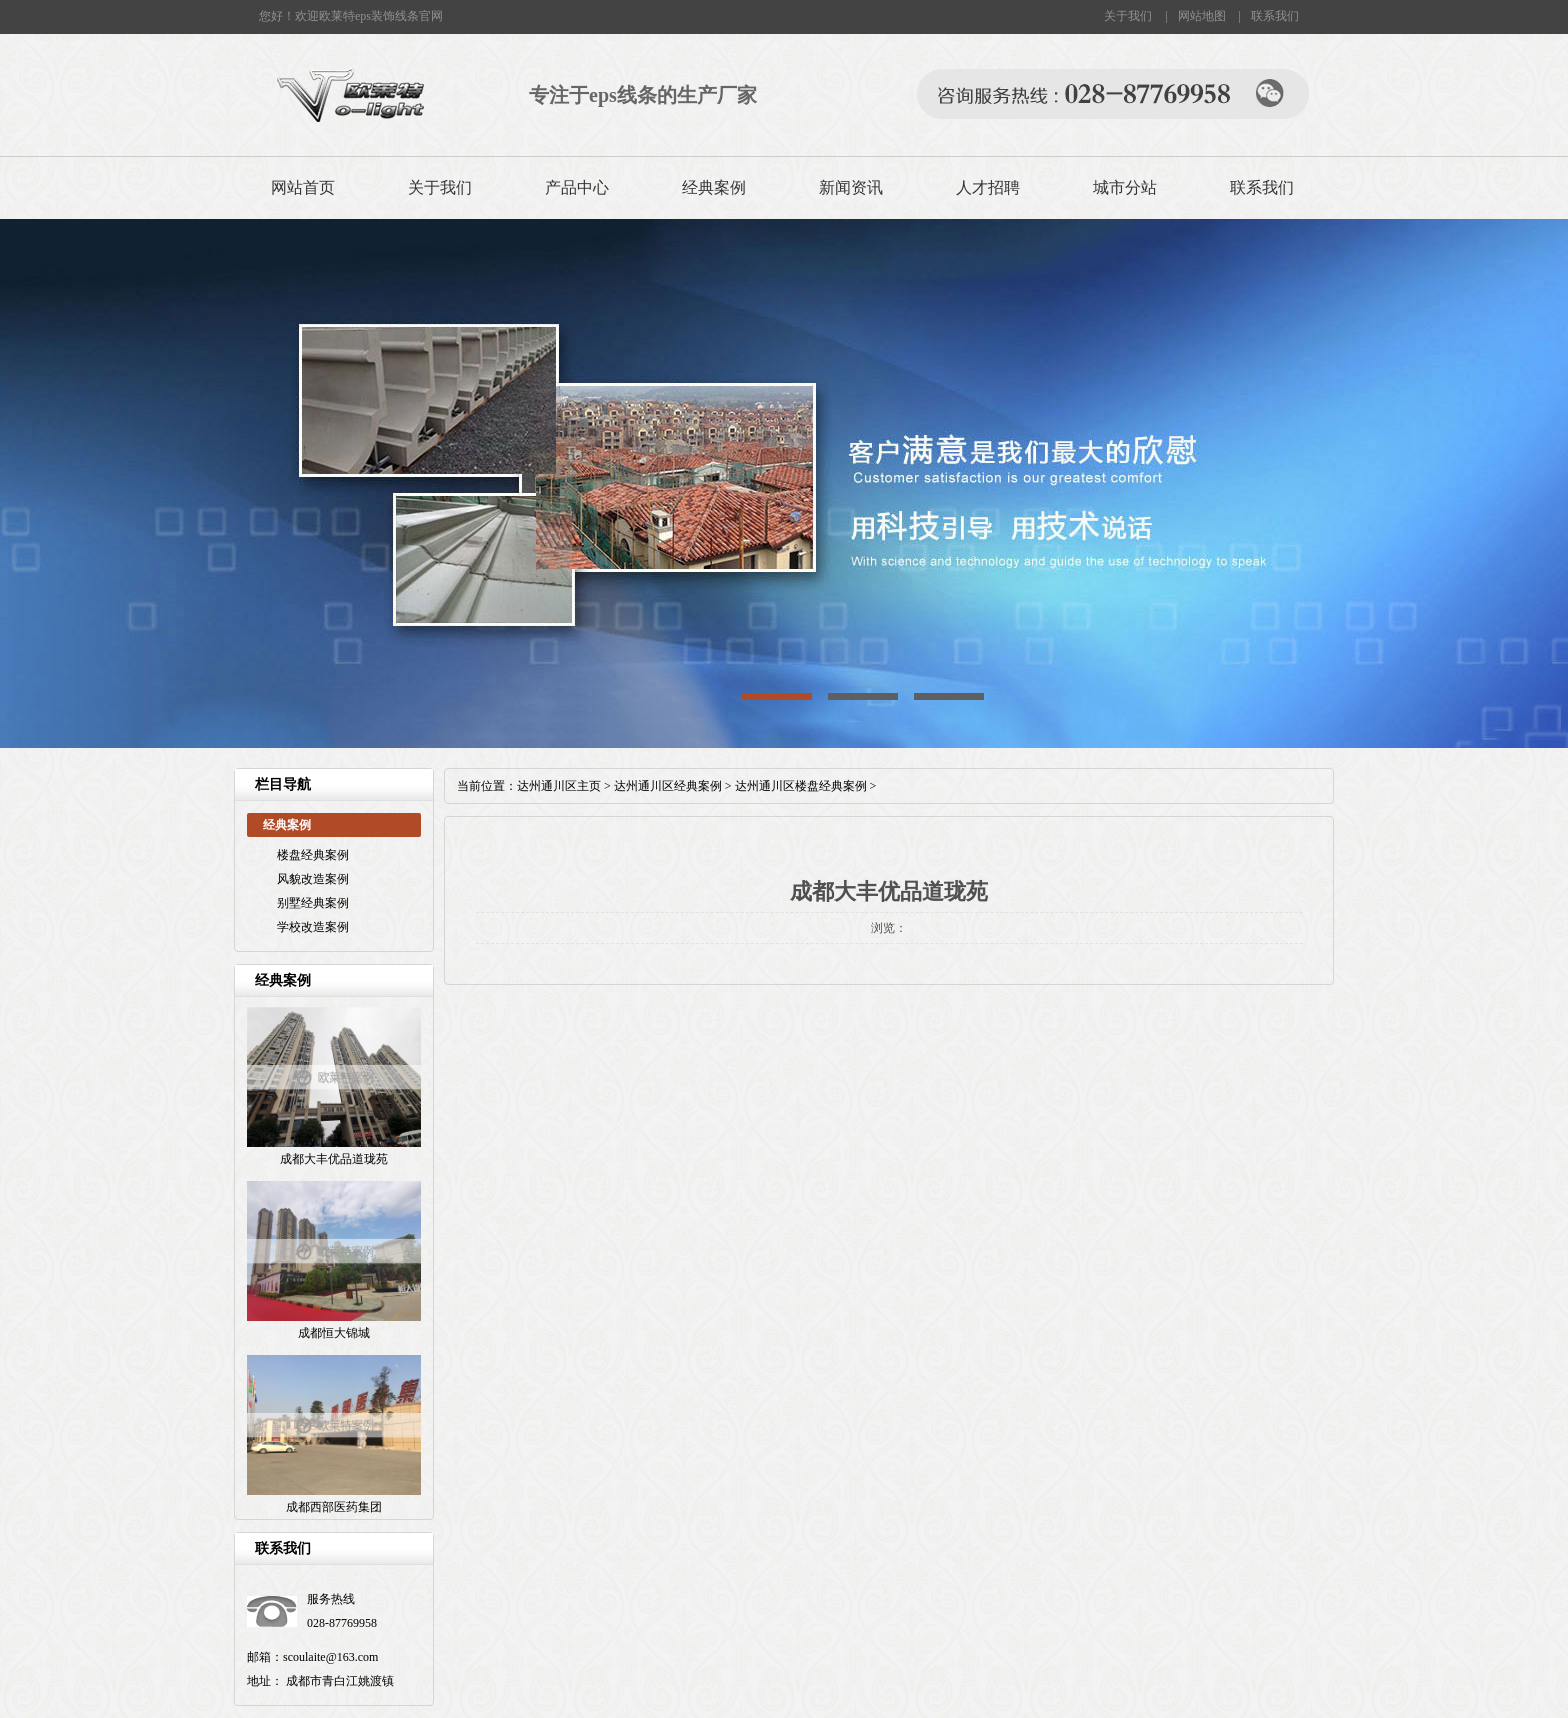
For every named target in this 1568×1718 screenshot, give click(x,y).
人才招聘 (988, 187)
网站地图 (1202, 16)
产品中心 (577, 187)
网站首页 (303, 187)
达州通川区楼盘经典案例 (801, 786)
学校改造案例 (313, 927)
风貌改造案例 (313, 879)
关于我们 (1128, 16)
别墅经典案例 (313, 903)
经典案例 (714, 187)
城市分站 (1125, 187)
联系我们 (1275, 16)
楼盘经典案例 (313, 855)
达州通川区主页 (559, 786)
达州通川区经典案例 (668, 786)
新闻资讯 (851, 187)
